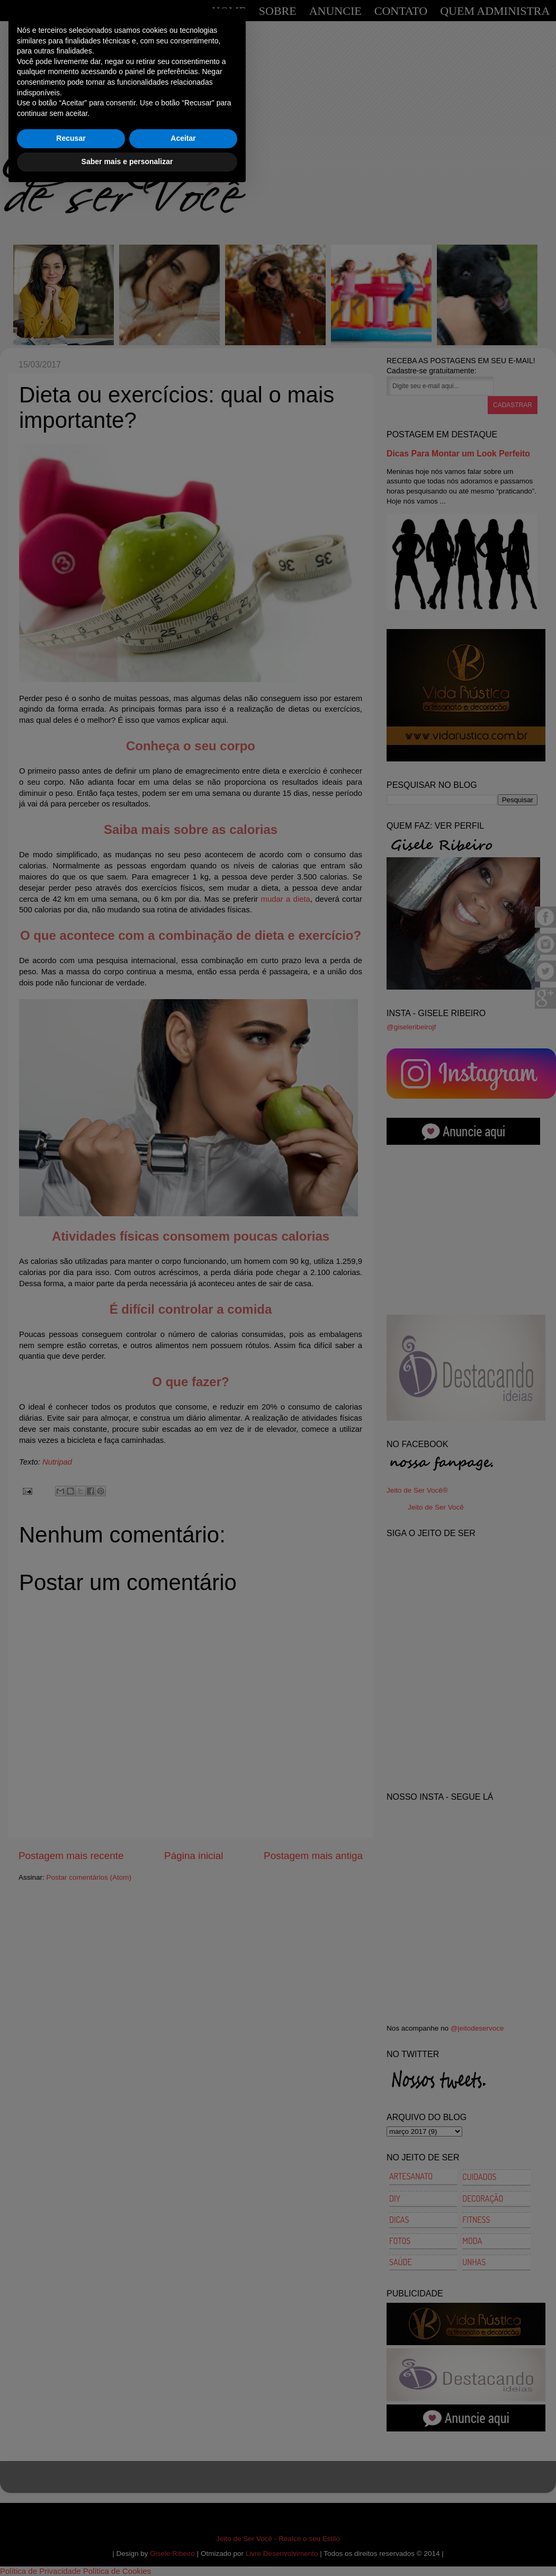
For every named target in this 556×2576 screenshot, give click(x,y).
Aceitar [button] (183, 2524)
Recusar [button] (70, 2524)
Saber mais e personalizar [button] (127, 2547)
